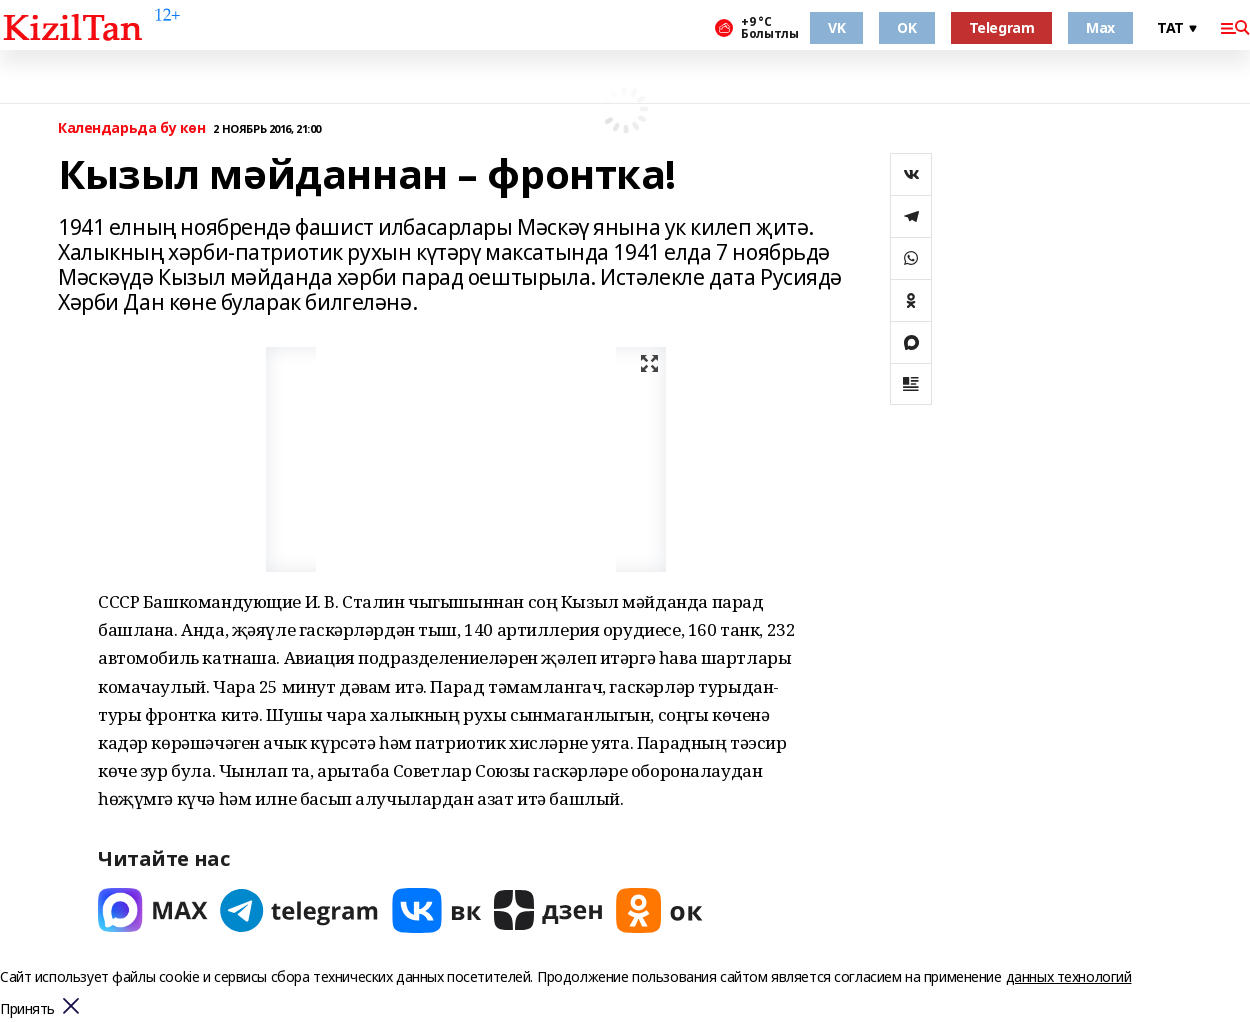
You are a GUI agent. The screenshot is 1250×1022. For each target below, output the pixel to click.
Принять (27, 1009)
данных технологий (1069, 976)
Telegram (1002, 27)
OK (906, 27)
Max (1100, 27)
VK (836, 27)
